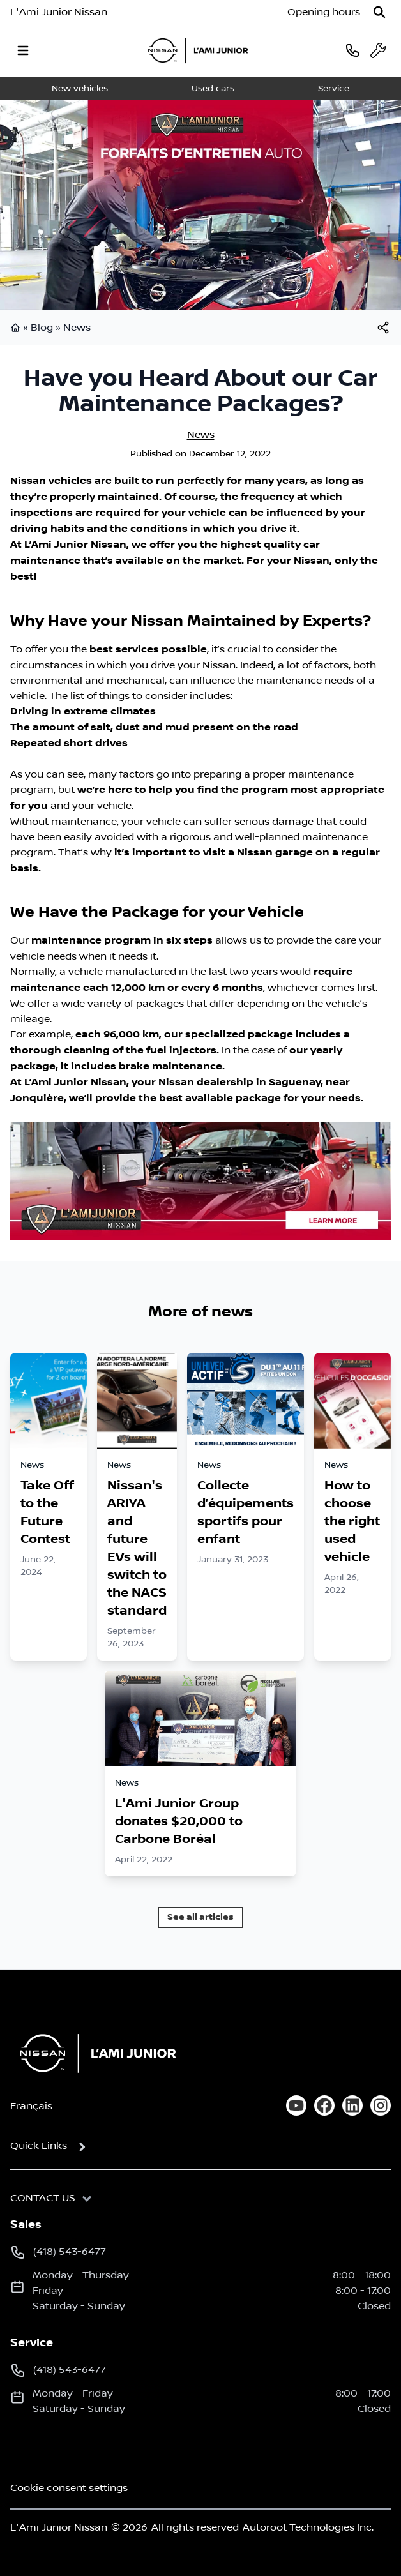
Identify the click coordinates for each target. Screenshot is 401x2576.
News (77, 327)
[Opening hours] (324, 12)
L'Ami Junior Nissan (58, 12)
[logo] (198, 50)
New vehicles (80, 89)
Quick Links (38, 2145)
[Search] (379, 12)
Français (31, 2106)
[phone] (352, 50)
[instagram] (380, 2105)
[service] (378, 50)
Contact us (42, 2198)
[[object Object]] (383, 327)
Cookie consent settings (69, 2488)
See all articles (200, 1916)
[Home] (94, 2053)
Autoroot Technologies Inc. (308, 2527)
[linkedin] (352, 2105)
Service (333, 89)
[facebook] (324, 2105)
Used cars (213, 89)
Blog (42, 327)
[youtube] (296, 2105)
